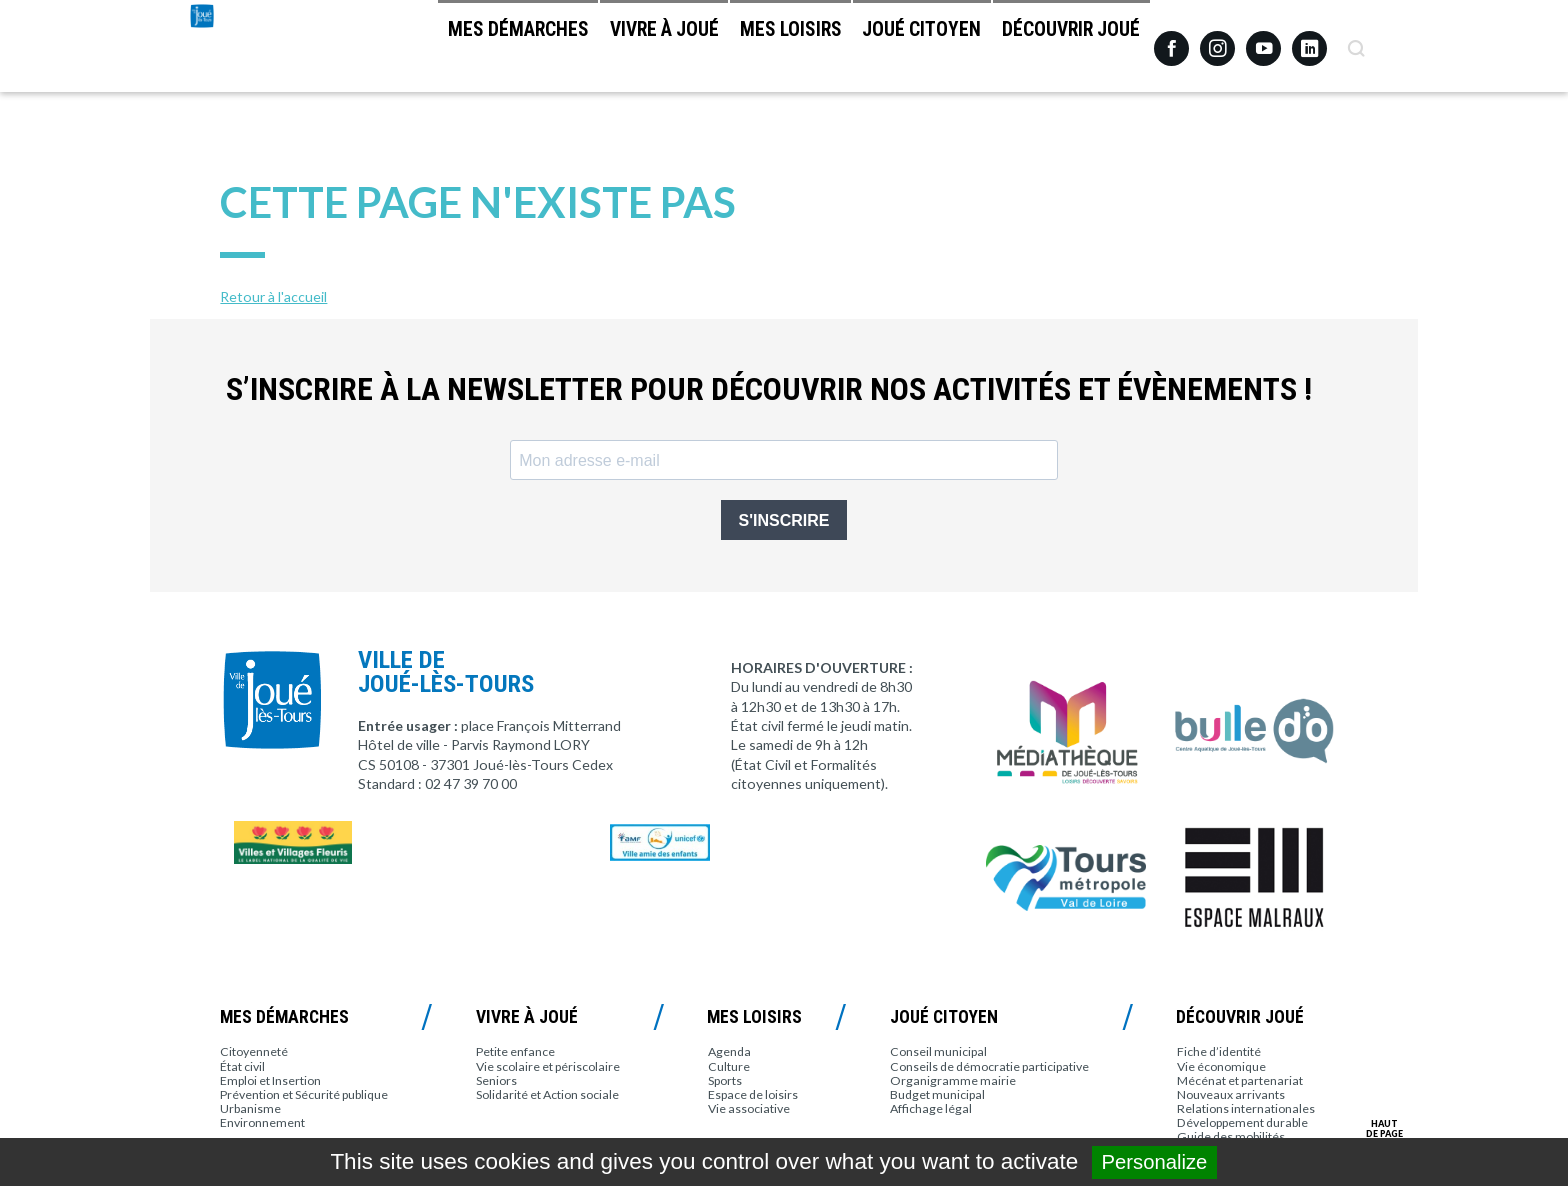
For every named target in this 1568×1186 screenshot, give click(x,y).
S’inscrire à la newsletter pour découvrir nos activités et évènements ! (769, 389)
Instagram (1217, 39)
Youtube (1263, 41)
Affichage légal (931, 1108)
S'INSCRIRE (784, 520)
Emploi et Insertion (270, 1080)
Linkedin (1309, 39)
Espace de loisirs (753, 1094)
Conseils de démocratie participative (989, 1066)
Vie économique (1221, 1066)
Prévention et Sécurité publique (304, 1094)
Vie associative (749, 1108)
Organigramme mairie (953, 1080)
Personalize (1155, 1162)
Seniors (496, 1080)
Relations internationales (1246, 1108)
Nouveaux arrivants (1231, 1094)
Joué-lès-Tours (256, 90)
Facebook (1171, 41)
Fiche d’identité (1219, 1051)
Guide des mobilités (1231, 1136)
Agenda (729, 1051)
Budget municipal (937, 1094)
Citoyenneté (254, 1051)
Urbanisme (250, 1108)
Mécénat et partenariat (1240, 1080)
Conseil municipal (938, 1051)
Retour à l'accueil (273, 296)
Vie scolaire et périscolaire (548, 1066)
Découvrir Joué (1061, 50)
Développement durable (1242, 1122)
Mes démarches (429, 50)
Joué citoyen (892, 50)
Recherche (1355, 41)
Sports (725, 1080)
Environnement (262, 1122)
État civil (242, 1066)
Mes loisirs (741, 50)
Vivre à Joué (594, 50)
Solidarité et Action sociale (547, 1094)
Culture (729, 1066)
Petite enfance (515, 1051)
